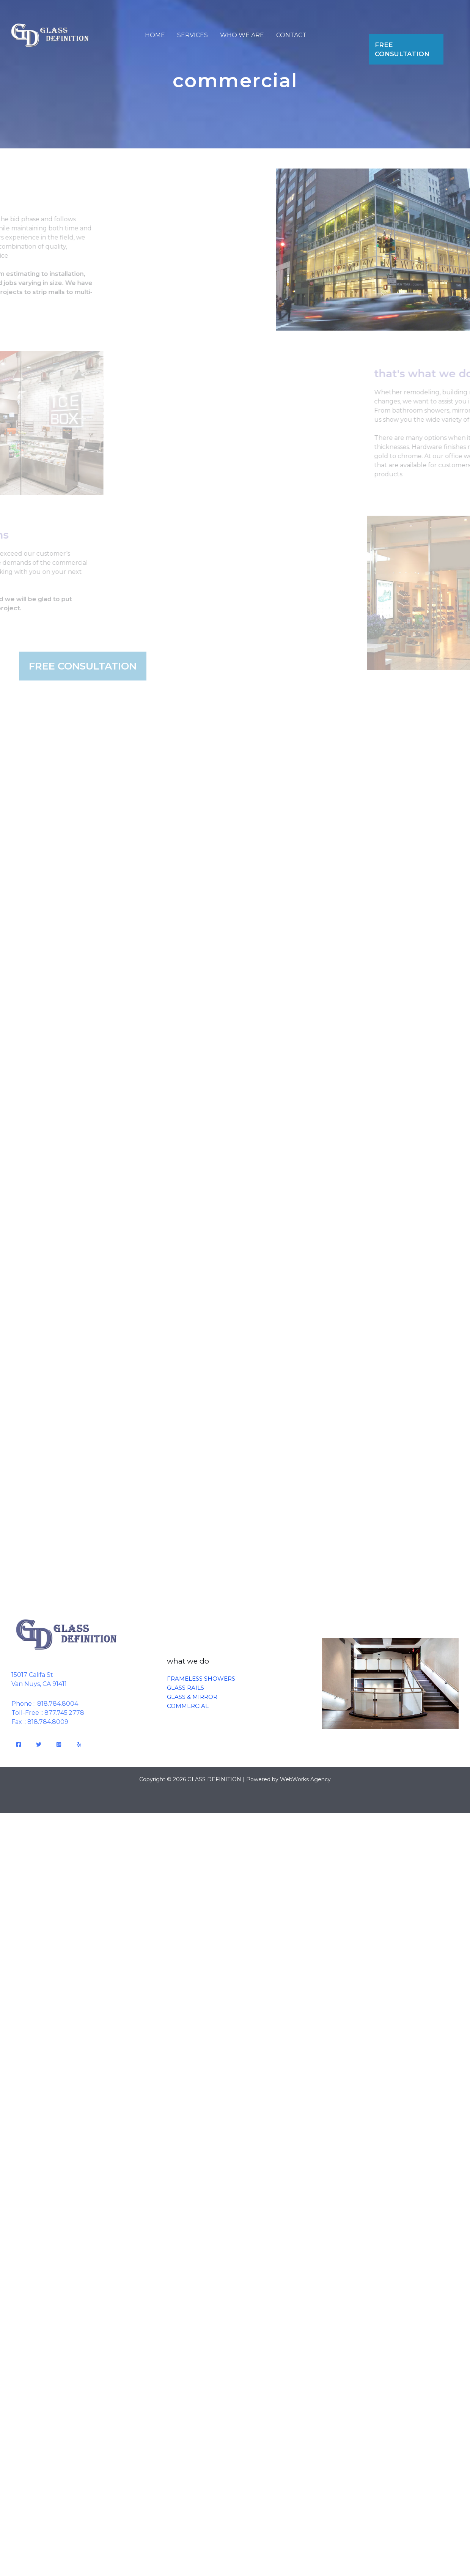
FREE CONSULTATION (402, 49)
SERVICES (192, 35)
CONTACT (291, 35)
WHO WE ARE (242, 35)
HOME (155, 35)
